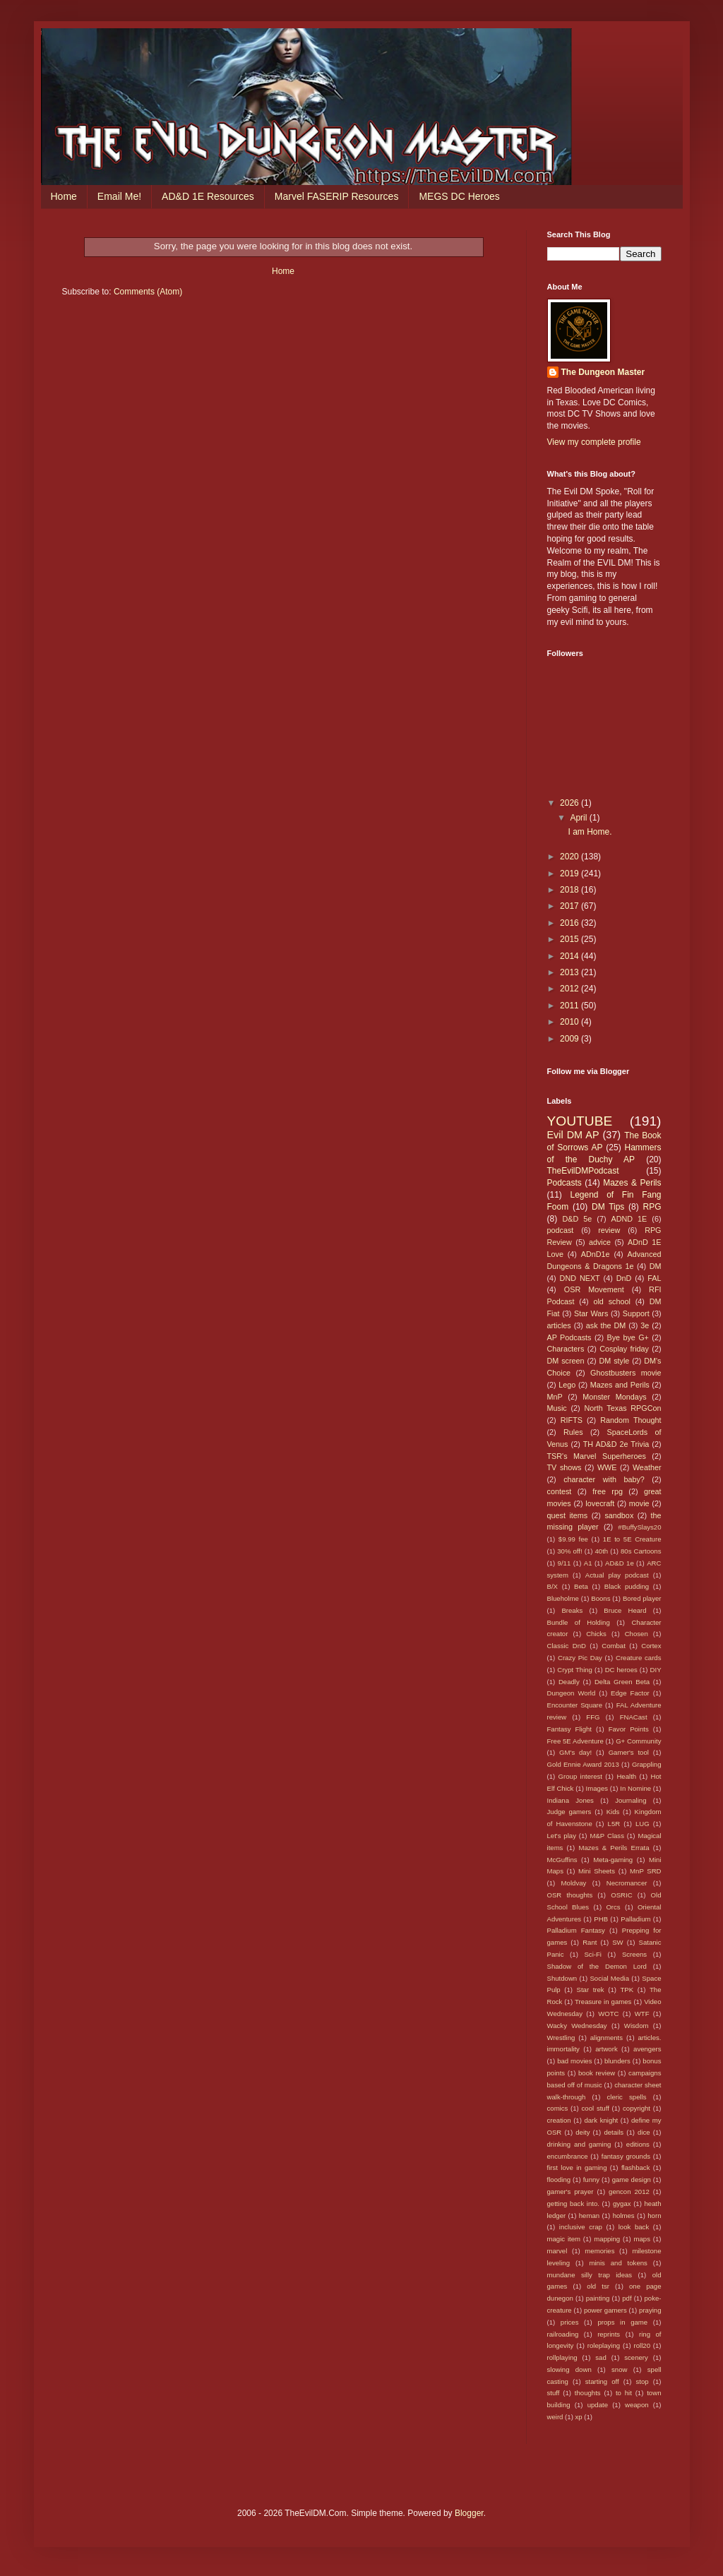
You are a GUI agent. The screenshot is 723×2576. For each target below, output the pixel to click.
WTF (642, 2013)
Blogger (469, 2513)
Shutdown (562, 1978)
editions (638, 2144)
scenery (636, 2357)
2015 (570, 939)
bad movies (574, 2061)
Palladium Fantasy (576, 1930)
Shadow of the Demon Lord (597, 1966)
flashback (635, 2167)
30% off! (569, 1551)
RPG (652, 1207)
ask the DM (606, 1325)
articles (559, 1325)
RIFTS (571, 1420)
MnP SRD (645, 1871)
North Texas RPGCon (622, 1408)
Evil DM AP (573, 1134)
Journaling (630, 1800)
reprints (608, 2334)
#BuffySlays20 (639, 1527)
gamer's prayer (570, 2191)
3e (644, 1325)
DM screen (566, 1360)
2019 (570, 873)
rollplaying (562, 2357)
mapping (607, 2239)
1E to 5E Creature (632, 1539)
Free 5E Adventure (575, 1741)
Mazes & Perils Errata (613, 1848)
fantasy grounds (626, 2156)
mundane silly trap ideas (590, 2275)
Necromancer (627, 1883)
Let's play (561, 1835)
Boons (600, 1598)
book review (596, 2073)
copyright (636, 2108)
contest (559, 1491)
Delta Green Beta (622, 1682)
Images (597, 1788)
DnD (624, 1278)
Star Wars (591, 1313)
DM (656, 1266)
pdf (626, 2298)
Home (64, 196)
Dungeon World (571, 1693)
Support (636, 1313)
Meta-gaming (613, 1860)
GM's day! (575, 1752)
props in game (622, 2322)
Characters (566, 1348)
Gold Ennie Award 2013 (583, 1764)
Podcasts (564, 1183)
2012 (570, 989)
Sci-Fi (593, 1954)
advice (600, 1242)
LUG (642, 1823)
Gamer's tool (629, 1752)
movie (639, 1503)
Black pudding (626, 1586)
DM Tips (608, 1207)
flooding (559, 2179)
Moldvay (574, 1883)
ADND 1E (629, 1219)
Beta (581, 1586)
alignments (606, 2037)
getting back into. (573, 2203)
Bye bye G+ (627, 1337)
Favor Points (629, 1729)
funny (591, 2179)
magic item (564, 2239)
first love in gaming (577, 2167)
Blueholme (563, 1598)
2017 (570, 906)
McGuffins (562, 1860)
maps (641, 2239)
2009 (570, 1039)
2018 (570, 890)
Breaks (571, 1610)
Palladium (635, 1919)
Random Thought (630, 1420)
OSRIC (621, 1895)
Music (557, 1408)
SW (617, 1942)
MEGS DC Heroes (459, 196)
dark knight (601, 2120)
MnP (555, 1397)
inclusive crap (580, 2227)
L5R (614, 1823)
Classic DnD (566, 1646)
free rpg (607, 1491)
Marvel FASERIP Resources (337, 196)
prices (570, 2322)
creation (559, 2120)
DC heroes (621, 1670)
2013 (570, 972)
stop (642, 2381)
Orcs (613, 1907)
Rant (589, 1942)
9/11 (564, 1563)
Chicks (596, 1634)
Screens (634, 1954)
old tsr (598, 2286)
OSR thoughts (570, 1895)
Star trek (590, 1989)
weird (555, 2417)
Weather (647, 1467)
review (609, 1230)
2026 (570, 803)
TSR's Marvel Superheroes (596, 1456)
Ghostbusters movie (625, 1372)
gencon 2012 (629, 2191)
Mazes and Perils (620, 1385)
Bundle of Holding (578, 1622)
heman (589, 2215)
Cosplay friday (624, 1348)
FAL (654, 1278)
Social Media (609, 1978)
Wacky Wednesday (577, 2025)
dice (644, 2132)
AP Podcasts (569, 1337)
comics (557, 2108)
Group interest (580, 1776)
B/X (552, 1586)
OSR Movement (594, 1289)
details (613, 2132)
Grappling (647, 1764)
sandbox (618, 1515)
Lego (566, 1385)
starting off (602, 2381)
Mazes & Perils (632, 1183)
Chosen (636, 1634)
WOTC (608, 2013)
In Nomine (635, 1788)
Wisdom (636, 2025)
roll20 (642, 2345)
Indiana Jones (570, 1800)
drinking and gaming (579, 2144)
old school (611, 1301)
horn (654, 2215)
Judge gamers (569, 1811)
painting (598, 2298)
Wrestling (561, 2037)
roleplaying (603, 2345)
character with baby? (604, 1479)
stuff (553, 2393)
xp (578, 2417)
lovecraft (599, 1503)
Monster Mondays (614, 1397)
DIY (656, 1670)
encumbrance (567, 2156)
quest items (567, 1515)
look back (634, 2227)
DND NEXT (580, 1278)
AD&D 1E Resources (208, 196)
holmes (624, 2215)
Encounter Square (575, 1705)
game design (631, 2179)
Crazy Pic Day (580, 1658)
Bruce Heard (625, 1610)
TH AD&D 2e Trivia (616, 1444)
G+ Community (638, 1741)
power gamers (605, 2310)
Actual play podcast (617, 1575)
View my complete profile (594, 442)
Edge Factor (630, 1693)
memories (599, 2251)
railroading (563, 2334)
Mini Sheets (596, 1871)
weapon (637, 2405)
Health (626, 1776)
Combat (614, 1646)
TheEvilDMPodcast (583, 1171)
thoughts (588, 2393)
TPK (626, 1989)
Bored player (642, 1598)
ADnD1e (595, 1254)
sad (600, 2357)
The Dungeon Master (603, 372)
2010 (570, 1022)
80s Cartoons (641, 1551)
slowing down (569, 2369)
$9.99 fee (573, 1539)
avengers (647, 2049)
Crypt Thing (574, 1670)
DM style (614, 1360)
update (597, 2405)
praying (650, 2310)
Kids (613, 1811)
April (579, 818)
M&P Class (606, 1835)
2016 (570, 923)
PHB (601, 1919)
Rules (573, 1432)
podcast (560, 1230)
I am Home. (589, 832)
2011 (570, 1005)
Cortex (651, 1646)
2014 (570, 956)
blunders (617, 2061)
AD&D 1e (619, 1563)
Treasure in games (603, 2001)
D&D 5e (577, 1219)
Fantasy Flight (569, 1729)
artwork (606, 2049)
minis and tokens (618, 2263)
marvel (557, 2251)
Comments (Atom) (148, 292)
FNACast (633, 1717)
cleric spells (627, 2097)
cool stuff (595, 2108)
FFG (592, 1717)
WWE (607, 1467)
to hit (624, 2393)
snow (619, 2369)
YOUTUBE (580, 1121)
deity (582, 2132)
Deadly (569, 1682)
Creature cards (639, 1658)
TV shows (564, 1467)
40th (602, 1551)
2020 (570, 856)
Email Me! (119, 196)
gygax (622, 2203)
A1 (588, 1563)
